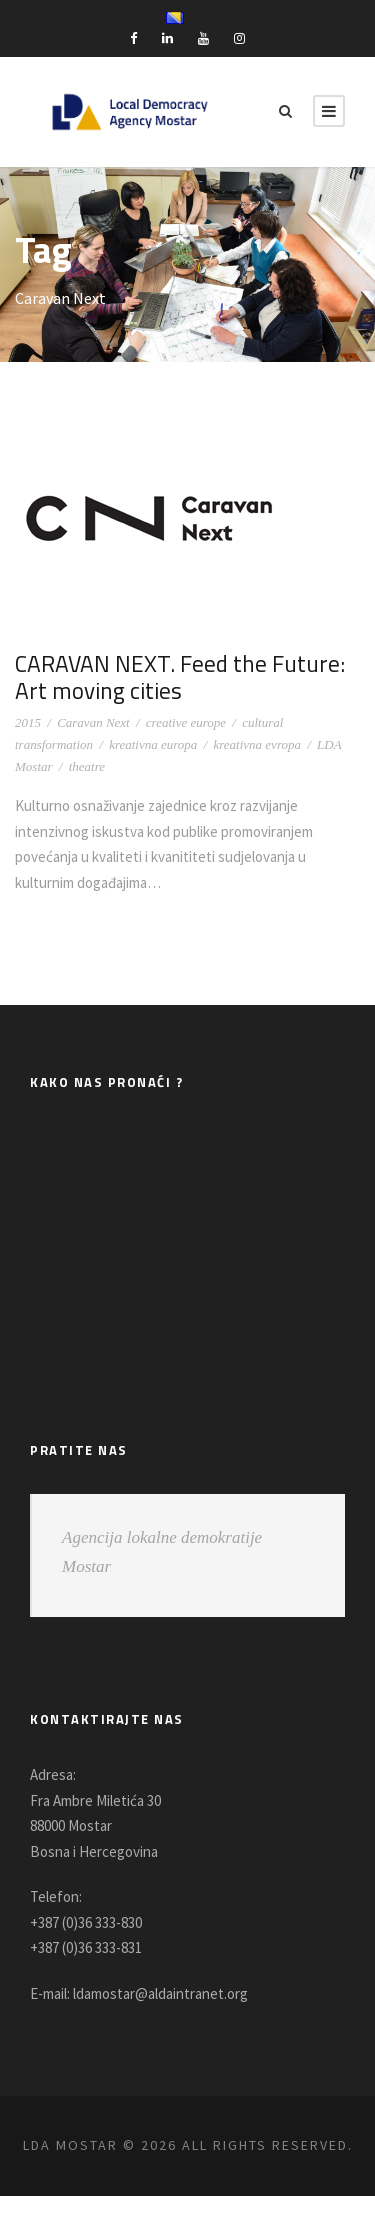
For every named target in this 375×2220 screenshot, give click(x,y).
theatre (87, 766)
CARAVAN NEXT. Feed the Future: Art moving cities (153, 677)
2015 (28, 722)
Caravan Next (93, 722)
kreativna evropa (256, 744)
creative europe (186, 722)
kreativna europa (153, 744)
